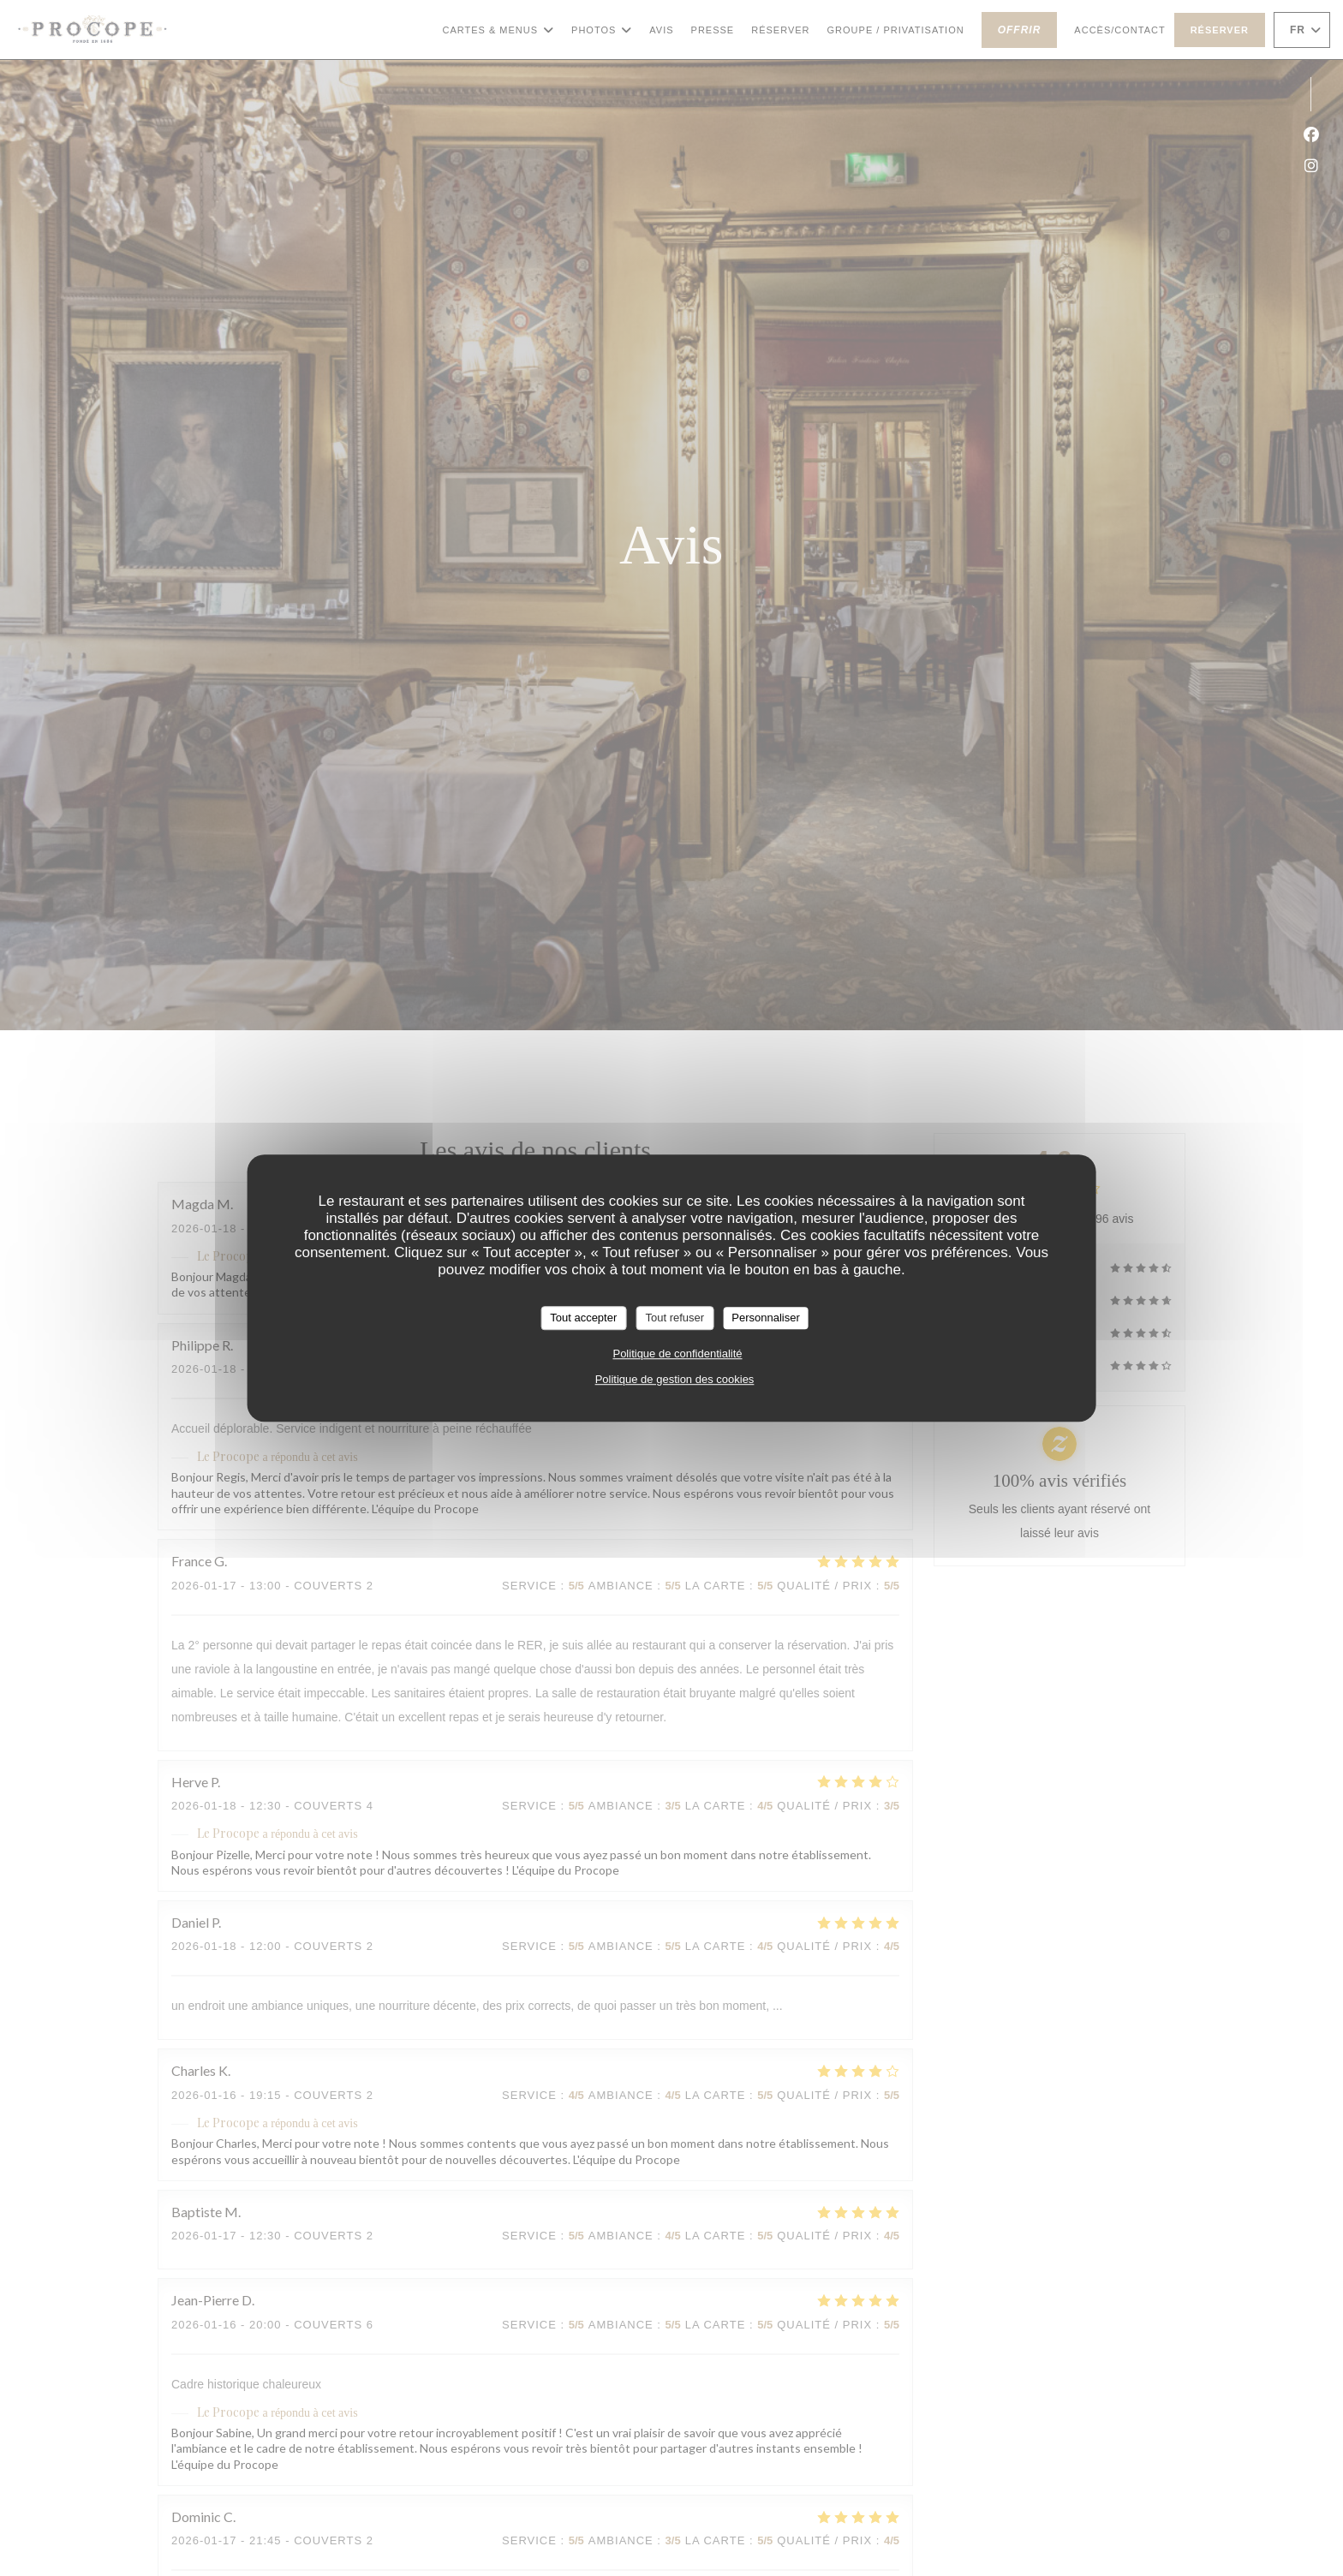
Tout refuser (674, 1317)
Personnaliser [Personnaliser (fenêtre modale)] (765, 1317)
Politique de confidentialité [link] (677, 1353)
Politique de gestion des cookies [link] (675, 1379)
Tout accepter (583, 1317)
